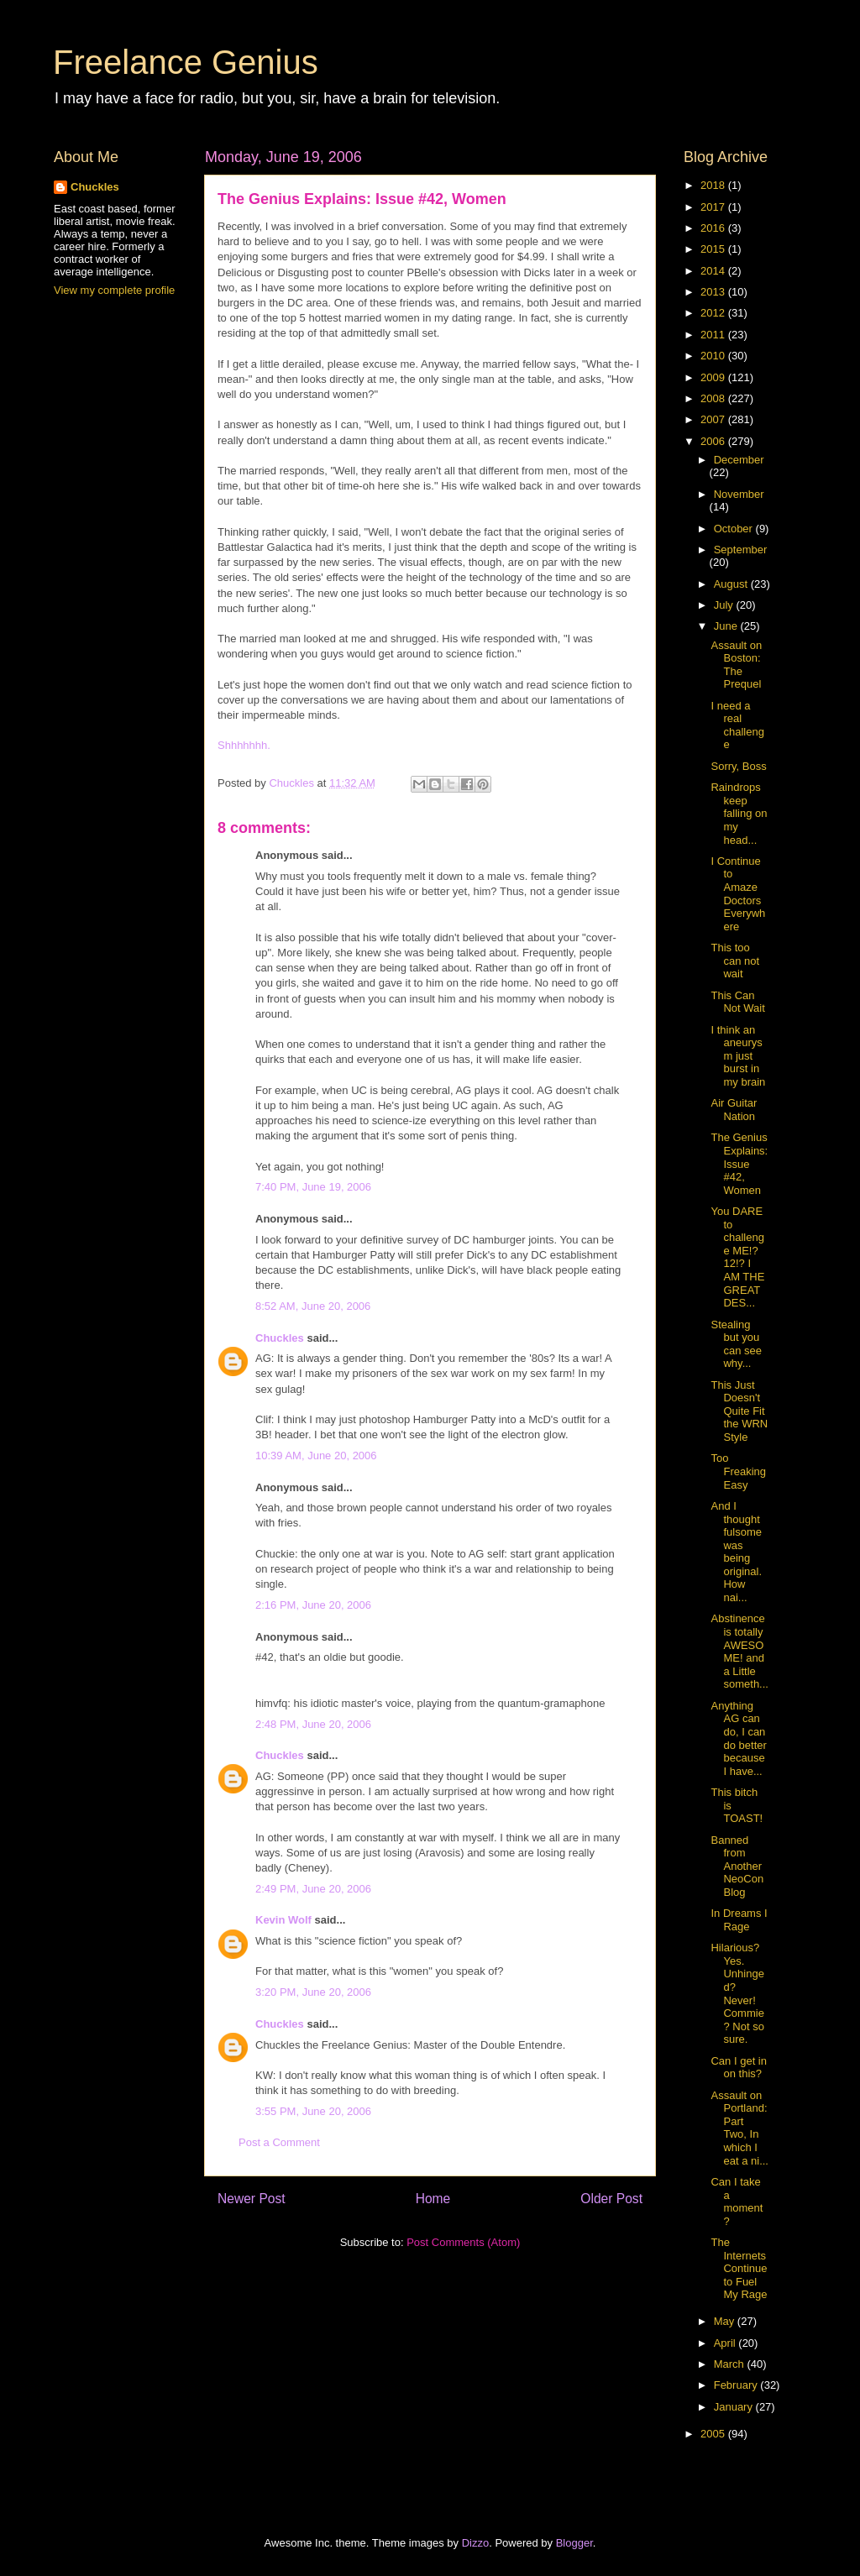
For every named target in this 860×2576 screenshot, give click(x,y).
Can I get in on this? (739, 2068)
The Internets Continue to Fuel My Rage (739, 2268)
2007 (714, 419)
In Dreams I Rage (739, 1920)
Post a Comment (279, 2142)
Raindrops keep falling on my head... (739, 813)
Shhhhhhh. (244, 745)
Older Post (611, 2198)
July (725, 605)
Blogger (574, 2543)
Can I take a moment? (737, 2201)
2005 (714, 2433)
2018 (714, 185)
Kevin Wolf (283, 1920)
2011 (714, 334)
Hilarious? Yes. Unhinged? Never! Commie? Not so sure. (737, 1993)
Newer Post (252, 2198)
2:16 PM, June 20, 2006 (313, 1605)
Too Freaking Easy (738, 1471)
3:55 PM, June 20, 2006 (313, 2111)
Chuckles (279, 1338)
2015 (714, 249)
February (737, 2385)
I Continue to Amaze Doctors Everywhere (738, 894)
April (726, 2343)
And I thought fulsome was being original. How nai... (736, 1552)
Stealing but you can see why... (736, 1344)
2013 (714, 291)
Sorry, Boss (738, 766)
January (735, 2407)
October (735, 528)
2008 (714, 398)
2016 (714, 228)
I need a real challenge (737, 725)
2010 (714, 355)
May (725, 2321)
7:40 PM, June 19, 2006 (313, 1187)
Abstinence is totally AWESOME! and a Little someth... (739, 1651)
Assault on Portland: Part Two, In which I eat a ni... (739, 2128)
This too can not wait (735, 960)
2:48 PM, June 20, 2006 (313, 1724)
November (739, 494)
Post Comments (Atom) (463, 2242)
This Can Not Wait (737, 1002)
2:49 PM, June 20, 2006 (313, 1888)
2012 (714, 312)
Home (433, 2198)
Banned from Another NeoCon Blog (737, 1866)
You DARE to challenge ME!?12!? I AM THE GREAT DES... (737, 1257)
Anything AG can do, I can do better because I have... (738, 1738)
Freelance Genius (185, 62)
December (739, 459)
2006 (714, 441)
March (730, 2364)
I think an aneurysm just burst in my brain (738, 1056)
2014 (714, 270)
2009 (714, 377)
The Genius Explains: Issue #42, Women (739, 1163)
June (727, 626)
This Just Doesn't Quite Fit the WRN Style (739, 1411)
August (732, 584)
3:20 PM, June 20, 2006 (313, 1992)
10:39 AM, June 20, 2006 (316, 1455)
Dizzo (476, 2543)
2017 (714, 207)
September (741, 549)
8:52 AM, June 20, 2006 (312, 1306)
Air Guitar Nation (734, 1110)
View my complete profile (114, 290)
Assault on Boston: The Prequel (736, 665)
